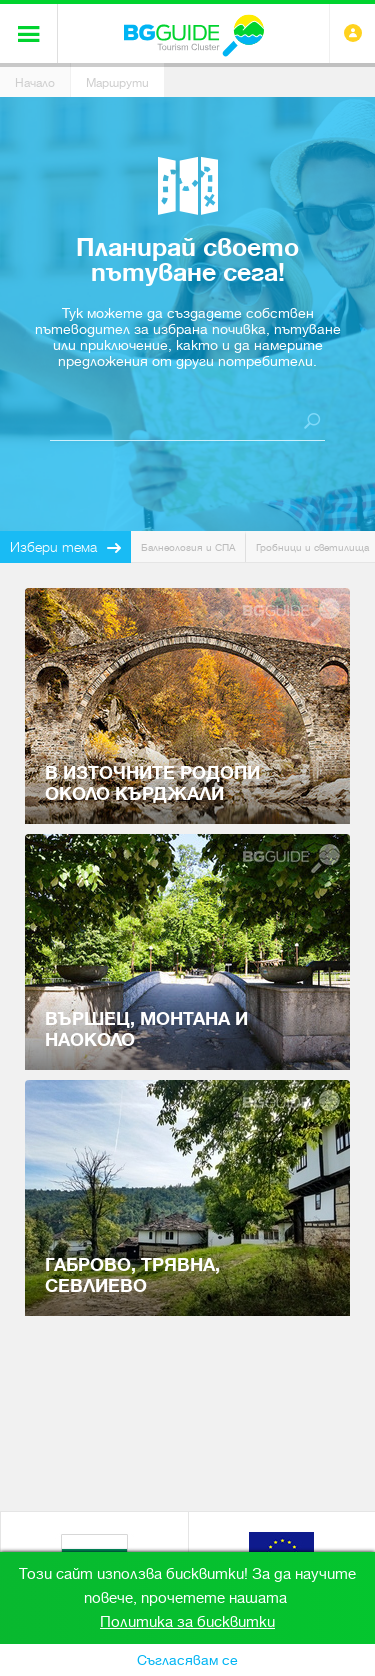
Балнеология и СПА (188, 547)
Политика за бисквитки (187, 1622)
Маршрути (117, 83)
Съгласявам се (187, 1660)
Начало (35, 83)
